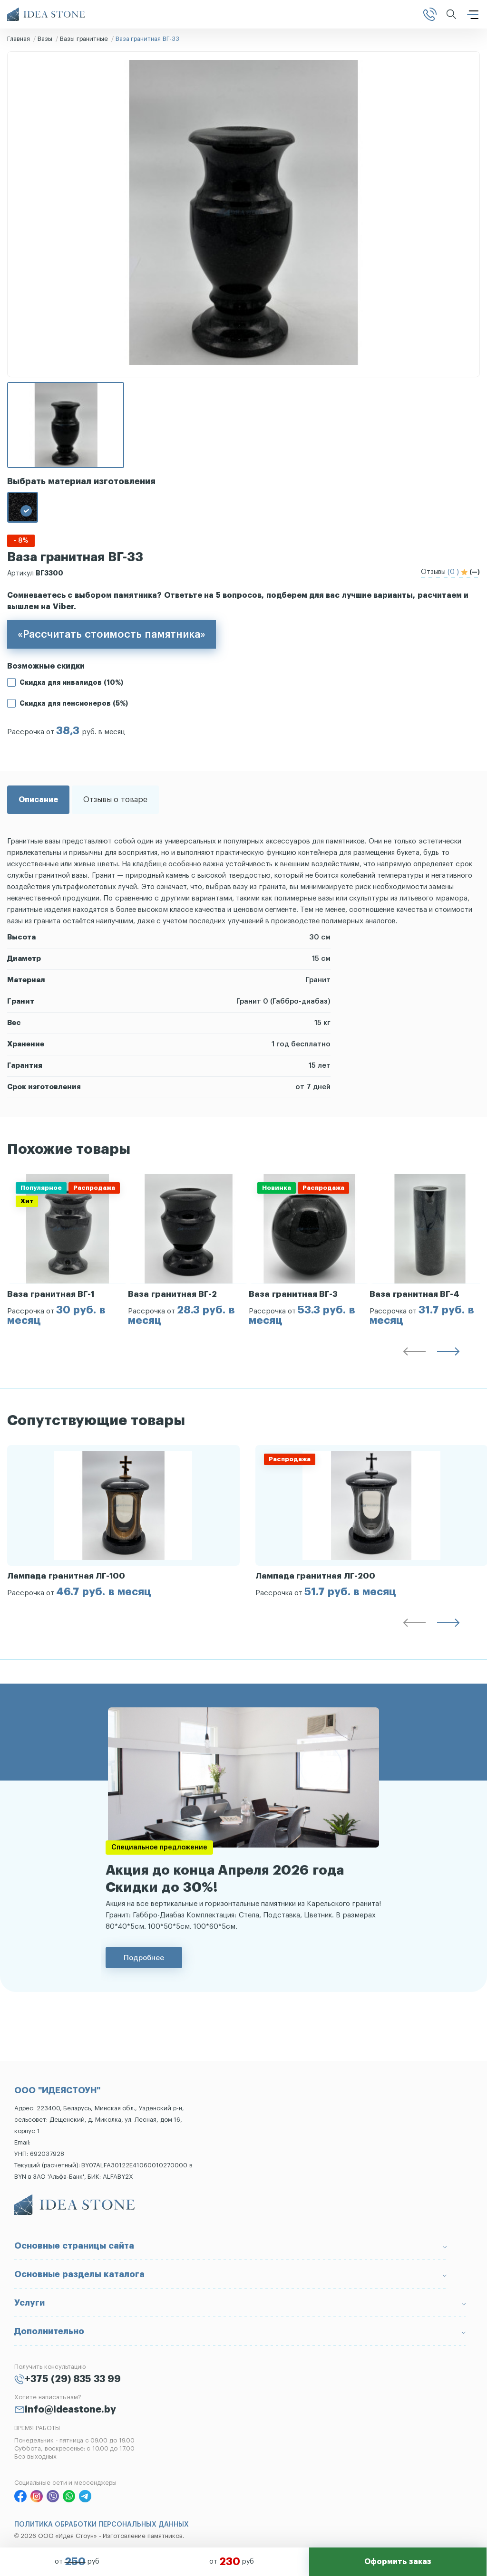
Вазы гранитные (84, 39)
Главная (18, 39)
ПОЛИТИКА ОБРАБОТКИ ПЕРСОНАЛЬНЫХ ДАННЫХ (101, 2524)
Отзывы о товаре (115, 800)
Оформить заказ (397, 2562)
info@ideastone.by (70, 2409)
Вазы (45, 39)
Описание (38, 800)
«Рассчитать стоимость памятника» (111, 634)
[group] (67, 1250)
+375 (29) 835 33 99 (73, 2379)
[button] (414, 1353)
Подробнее (144, 1957)
